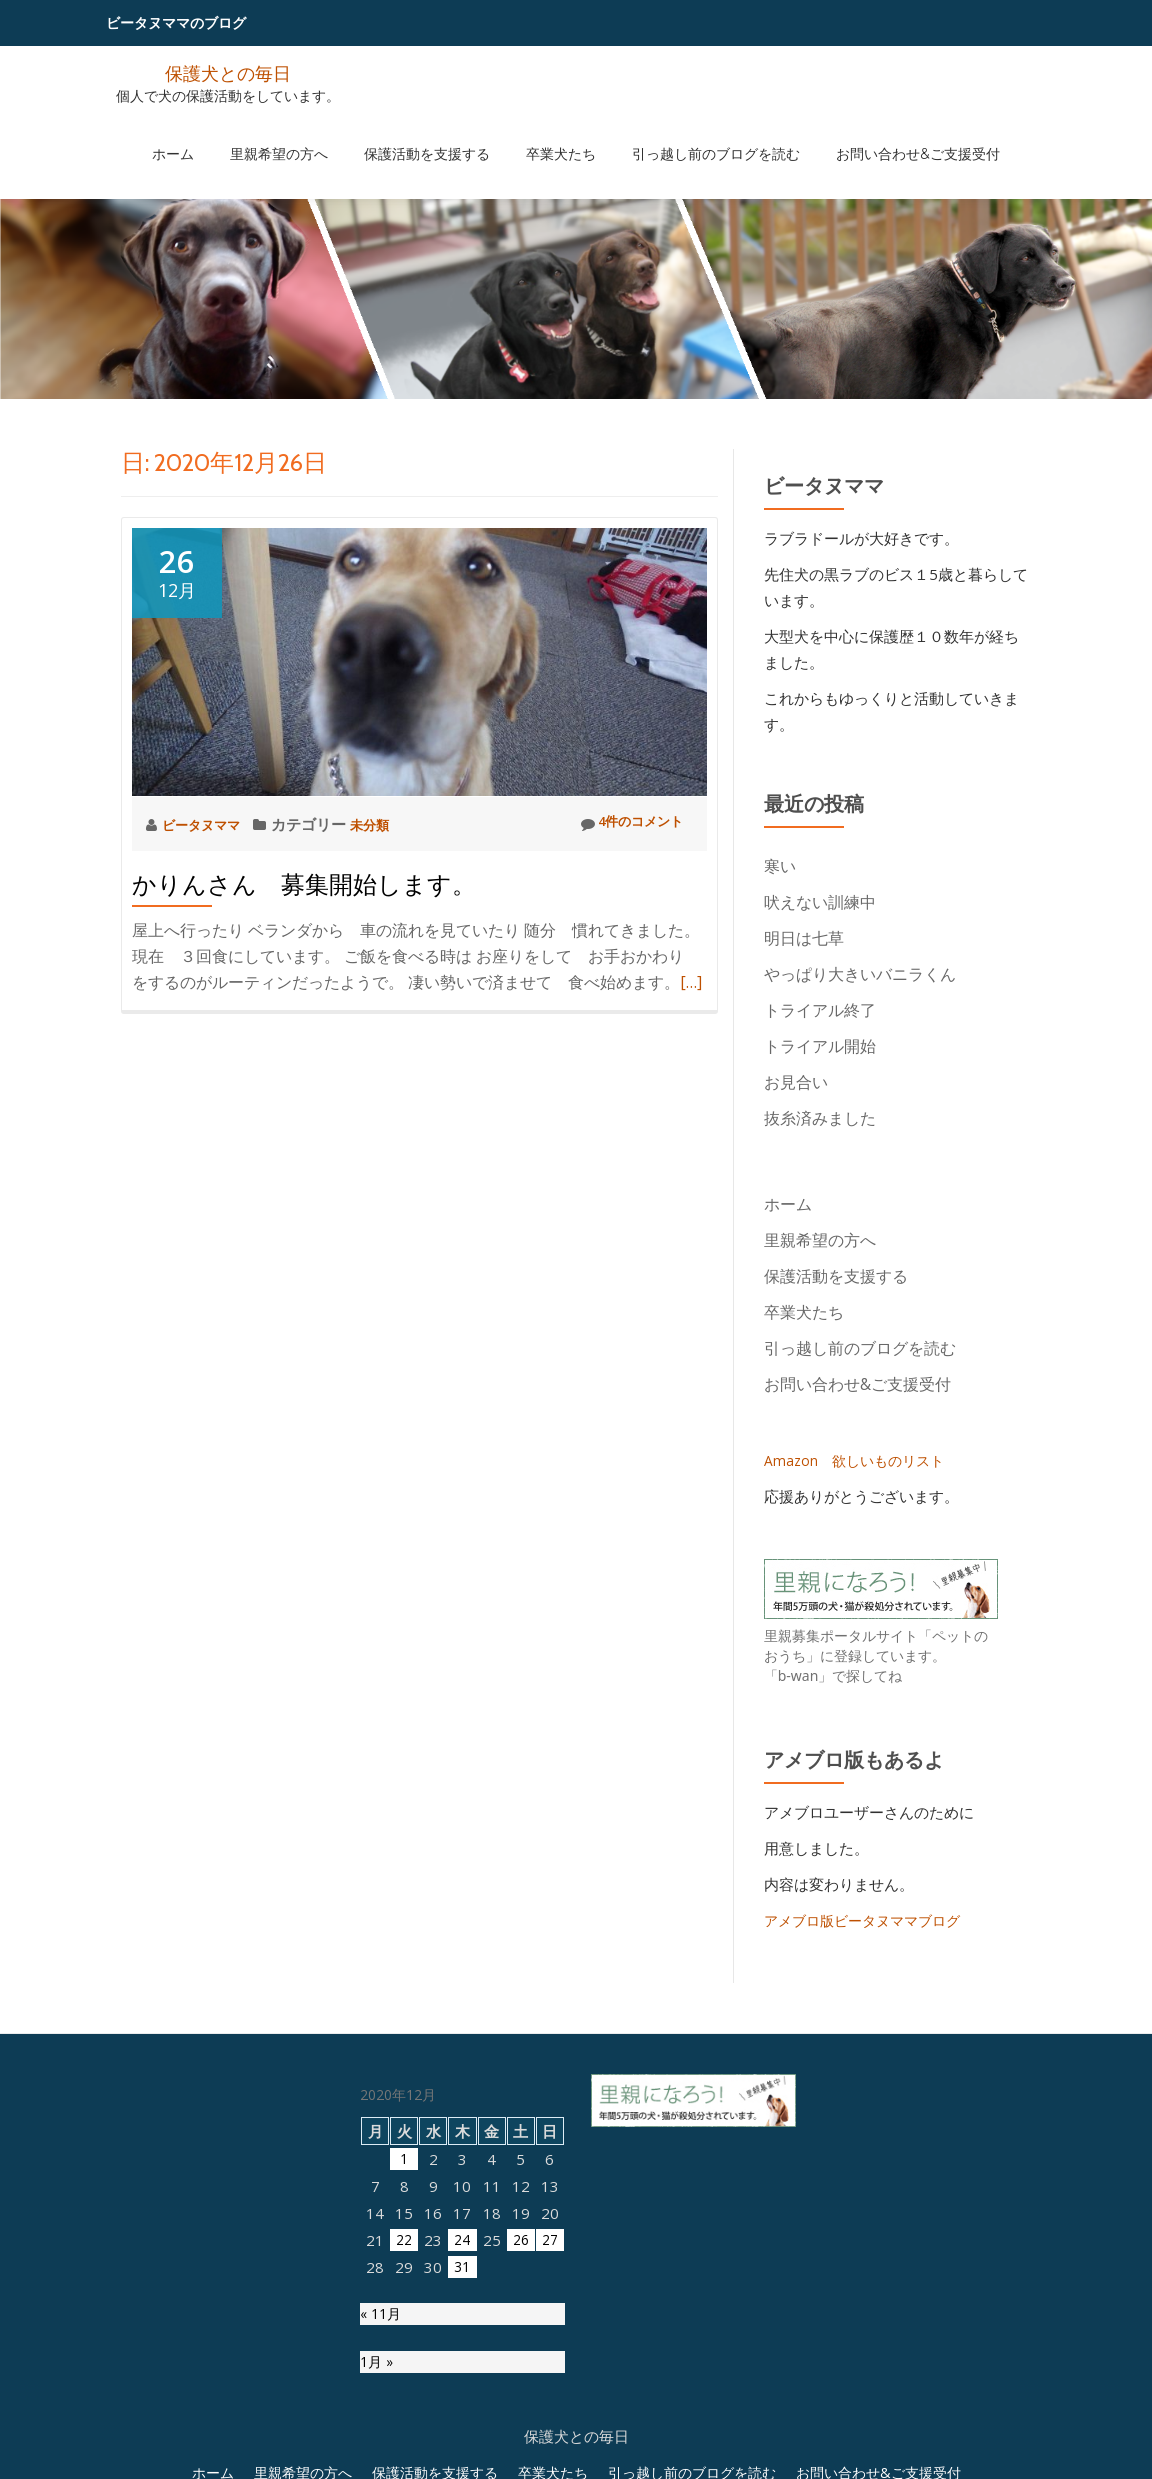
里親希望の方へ (309, 133)
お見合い (804, 1082)
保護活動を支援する (437, 133)
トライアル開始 (820, 1046)
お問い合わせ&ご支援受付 (867, 133)
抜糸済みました (820, 1118)
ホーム (223, 133)
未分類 (385, 824)
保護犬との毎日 (228, 72)
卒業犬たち (551, 133)
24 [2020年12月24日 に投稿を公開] (462, 2440)
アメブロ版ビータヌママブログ (869, 1920)
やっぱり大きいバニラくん (860, 974)
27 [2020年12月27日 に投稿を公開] (550, 2440)
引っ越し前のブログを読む (686, 133)
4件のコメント (624, 824)
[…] (691, 982)
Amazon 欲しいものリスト (859, 1460)
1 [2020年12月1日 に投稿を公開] (404, 2359)
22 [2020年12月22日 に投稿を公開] (404, 2440)
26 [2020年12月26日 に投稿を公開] (521, 2440)
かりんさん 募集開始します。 (304, 884)
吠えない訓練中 (820, 902)
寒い (780, 866)
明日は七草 (804, 938)
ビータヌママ (209, 824)
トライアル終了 (820, 1010)
